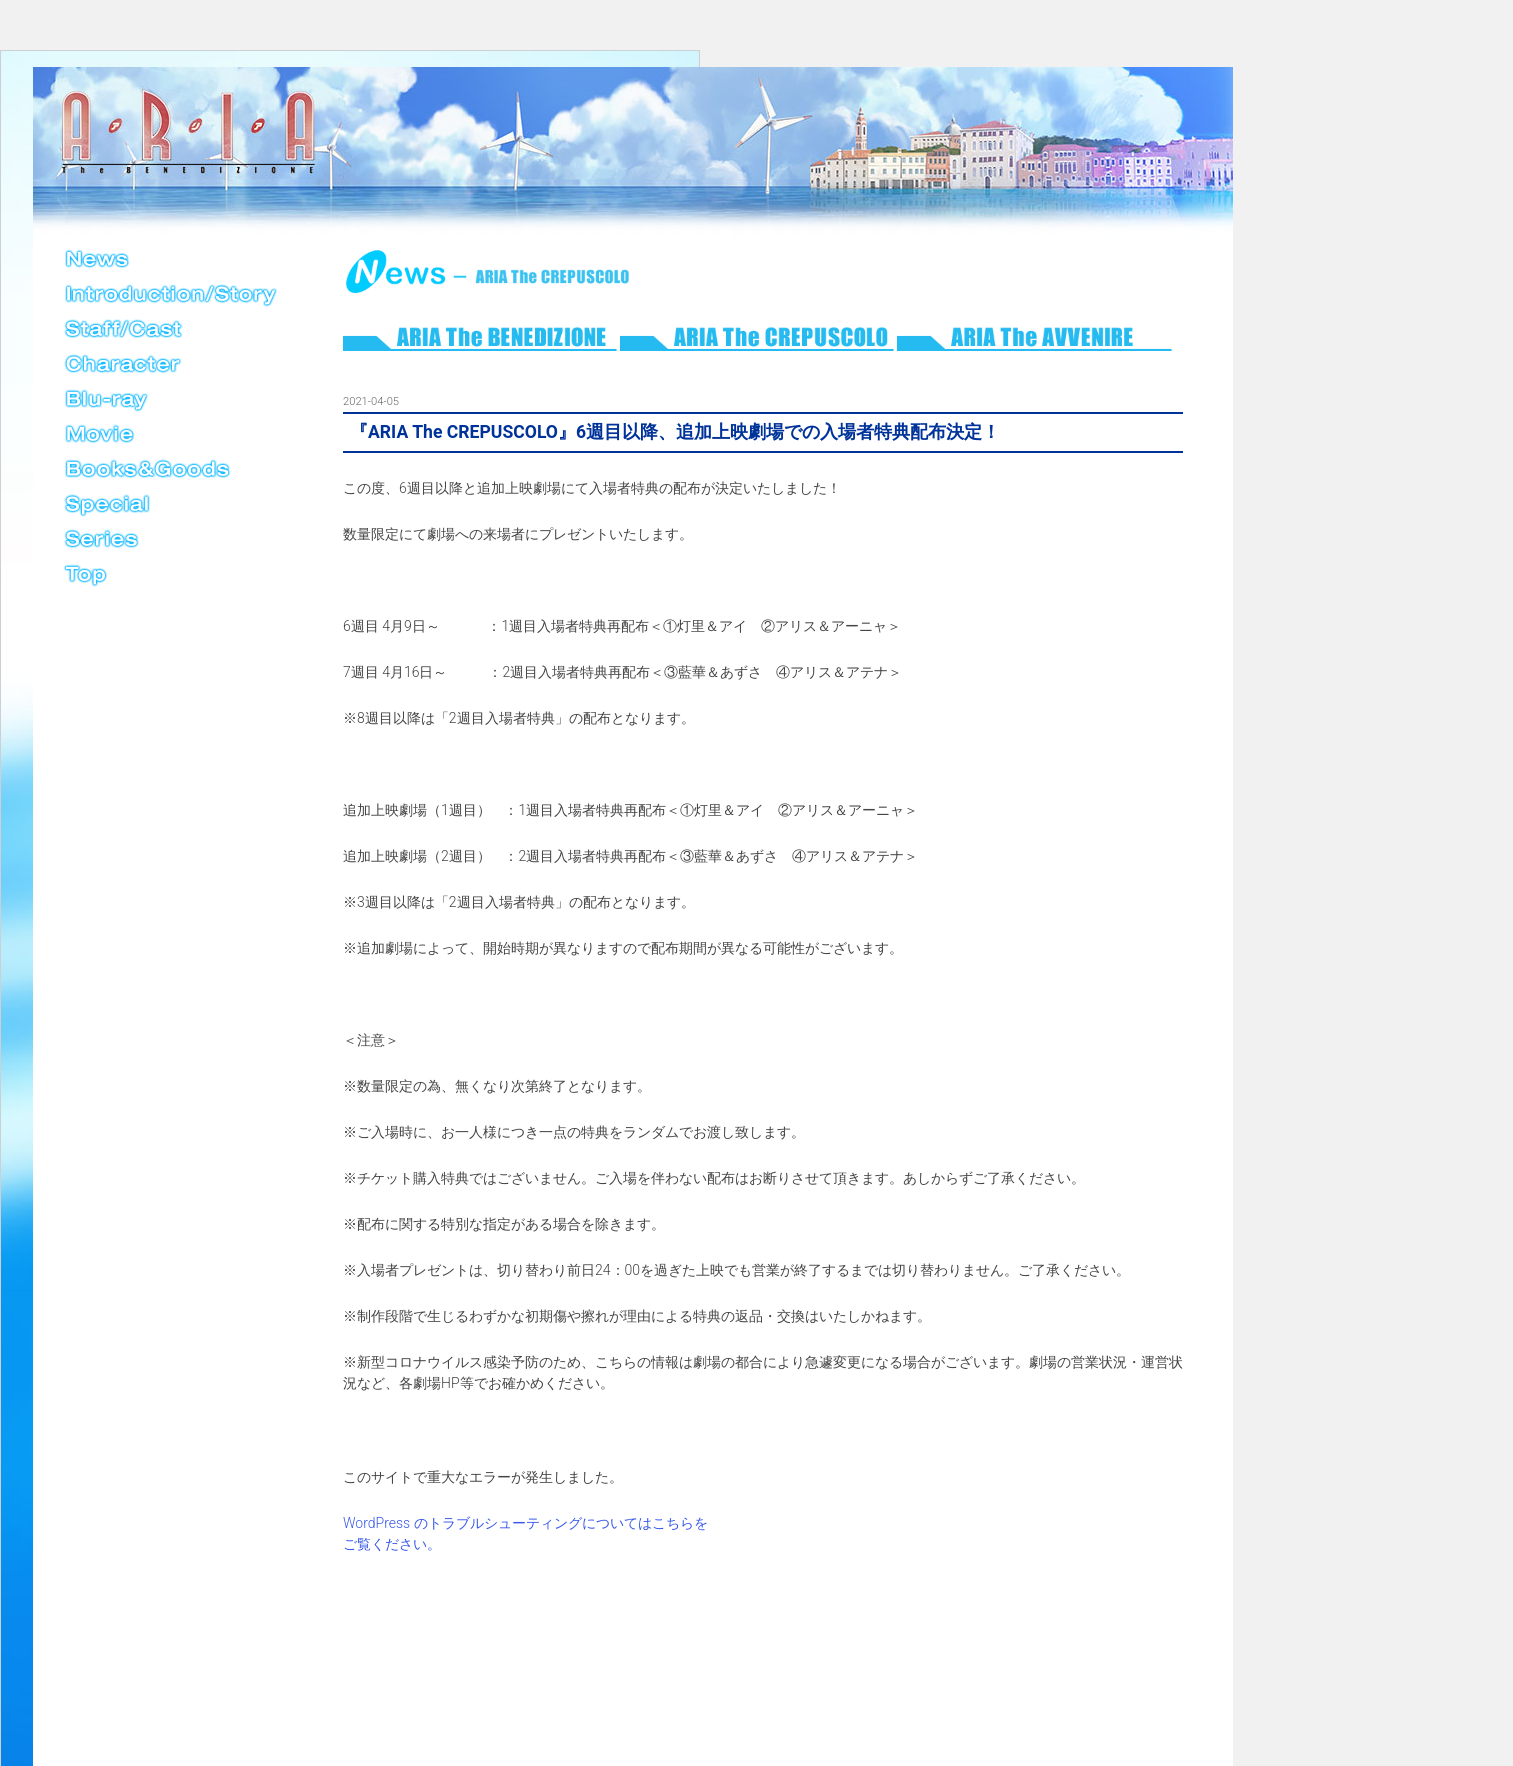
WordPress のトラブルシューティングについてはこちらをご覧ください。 (525, 1533)
